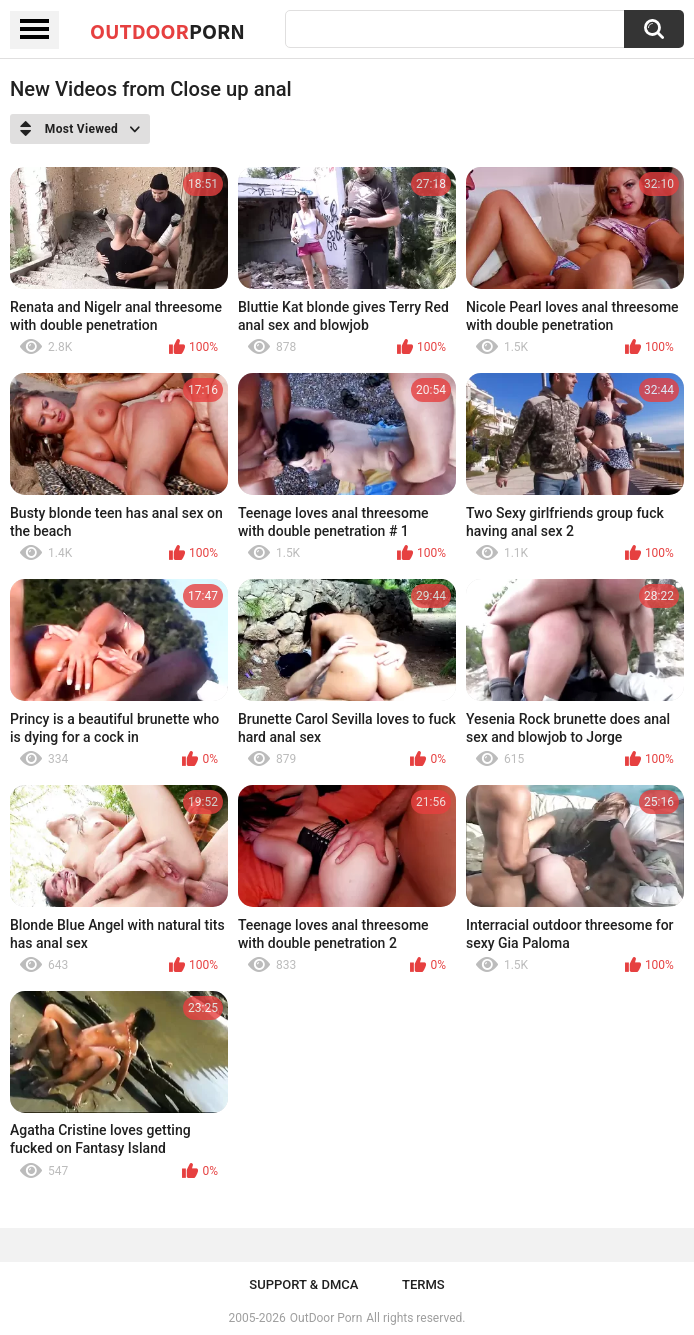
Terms (423, 1284)
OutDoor (167, 31)
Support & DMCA (303, 1284)
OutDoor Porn (326, 1318)
